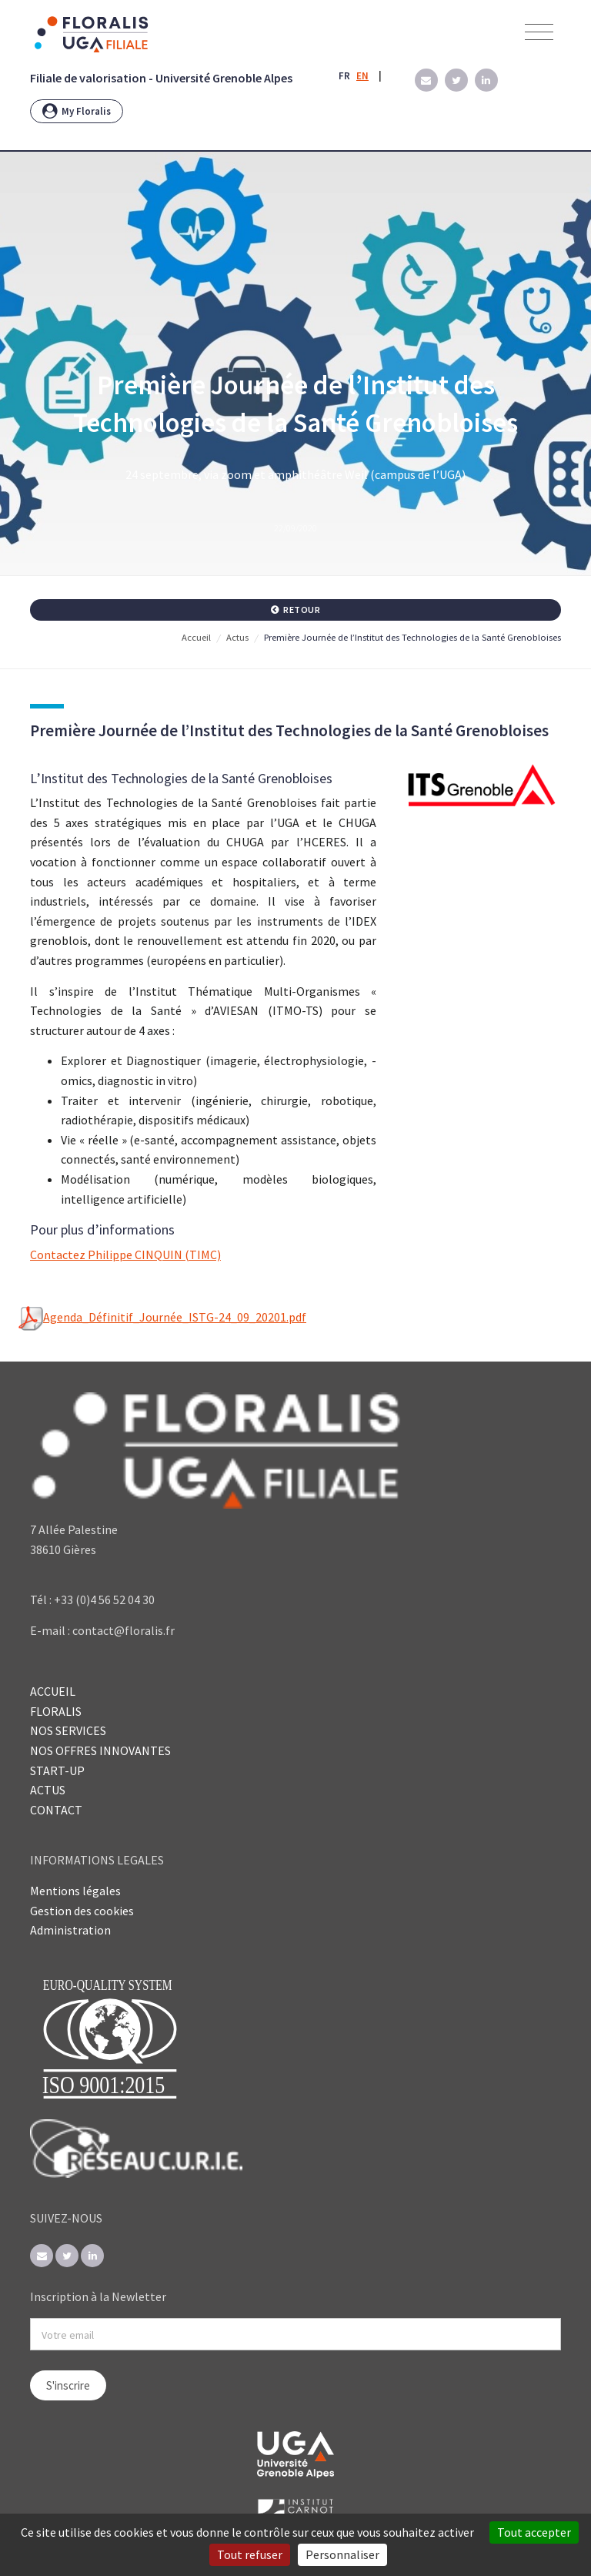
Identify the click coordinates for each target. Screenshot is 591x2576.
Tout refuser (249, 2554)
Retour (296, 609)
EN (362, 75)
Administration (70, 1930)
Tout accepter (534, 2532)
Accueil (196, 637)
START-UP (57, 1770)
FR (344, 75)
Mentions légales (75, 1890)
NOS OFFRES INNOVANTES (100, 1750)
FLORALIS (56, 1711)
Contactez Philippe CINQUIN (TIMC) (125, 1254)
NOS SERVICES (68, 1730)
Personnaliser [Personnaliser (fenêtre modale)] (342, 2554)
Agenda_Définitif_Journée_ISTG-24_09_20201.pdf (162, 1318)
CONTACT (56, 1809)
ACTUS (47, 1789)
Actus (237, 637)
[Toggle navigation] (539, 33)
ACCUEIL (52, 1691)
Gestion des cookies (82, 1910)
